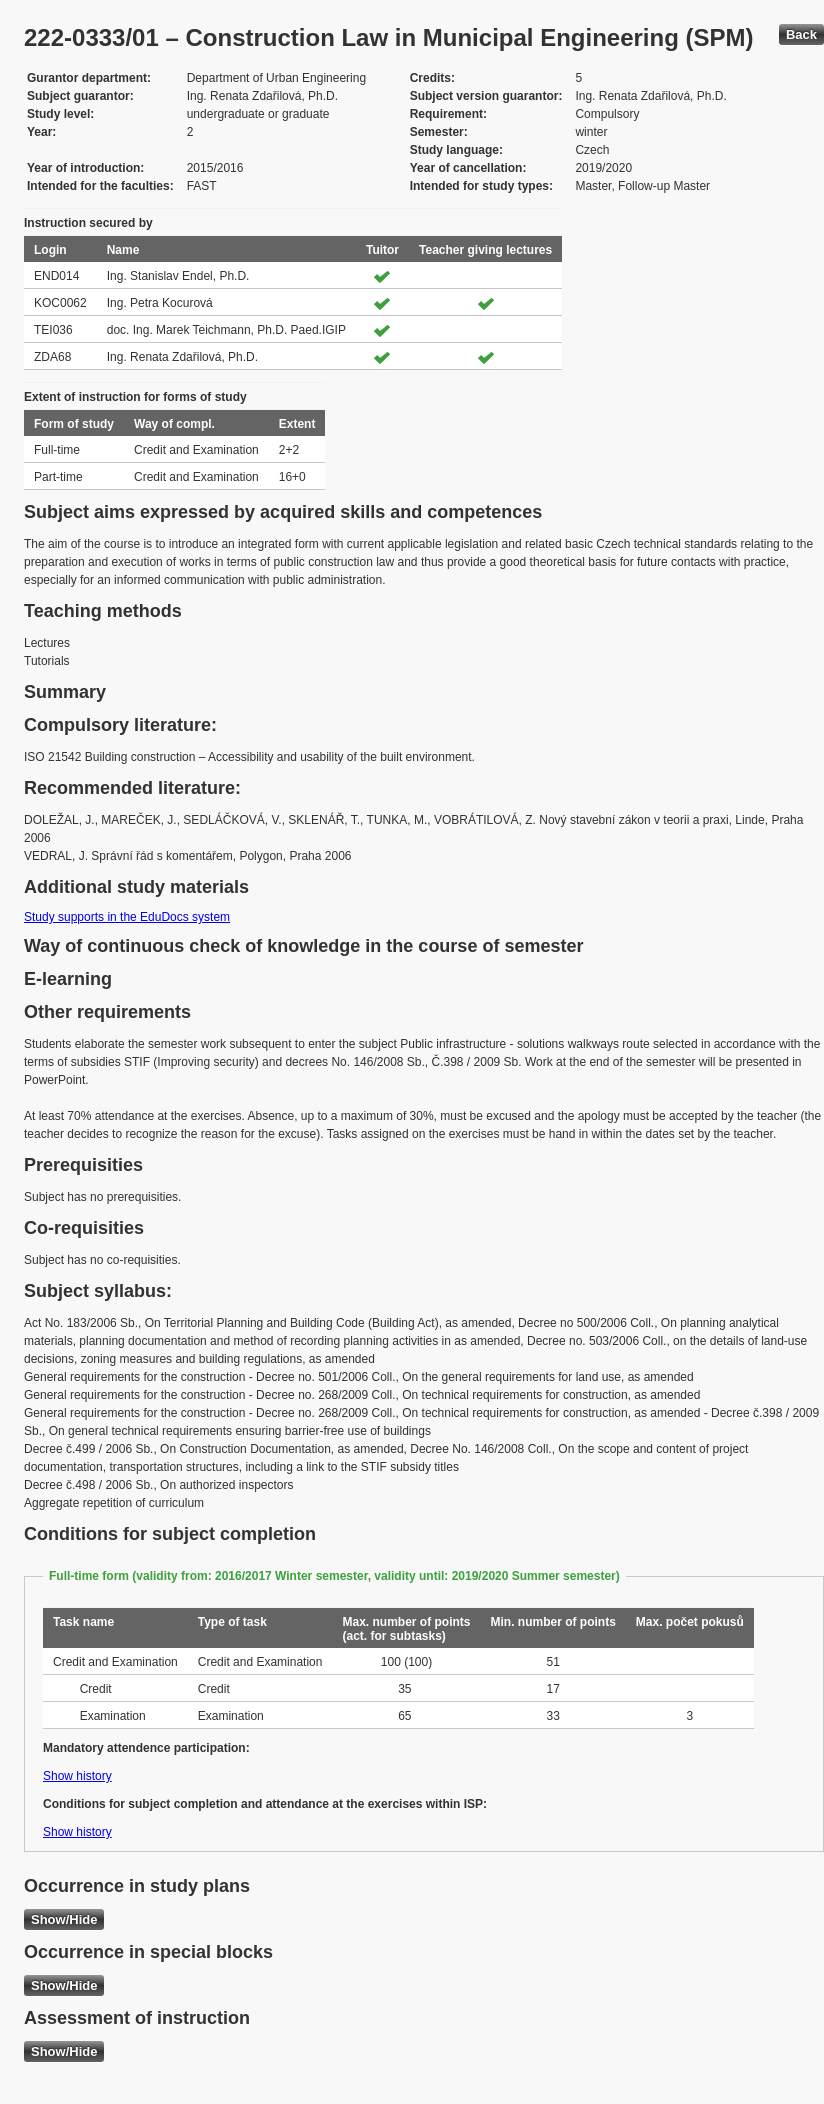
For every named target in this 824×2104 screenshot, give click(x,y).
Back (801, 34)
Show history (77, 1776)
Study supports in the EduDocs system (127, 917)
